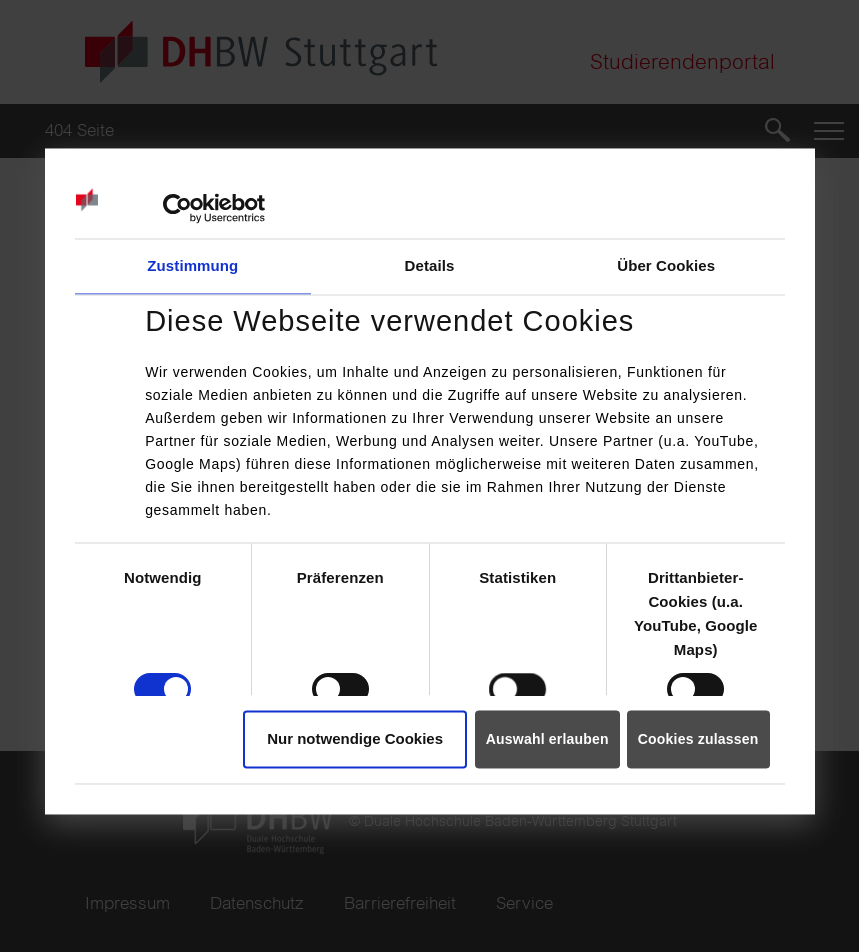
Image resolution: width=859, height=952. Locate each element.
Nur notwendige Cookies (355, 739)
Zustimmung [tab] (192, 266)
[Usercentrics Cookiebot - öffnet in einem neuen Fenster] (177, 209)
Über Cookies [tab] (666, 266)
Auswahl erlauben (547, 740)
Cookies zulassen (698, 740)
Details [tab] (430, 266)
